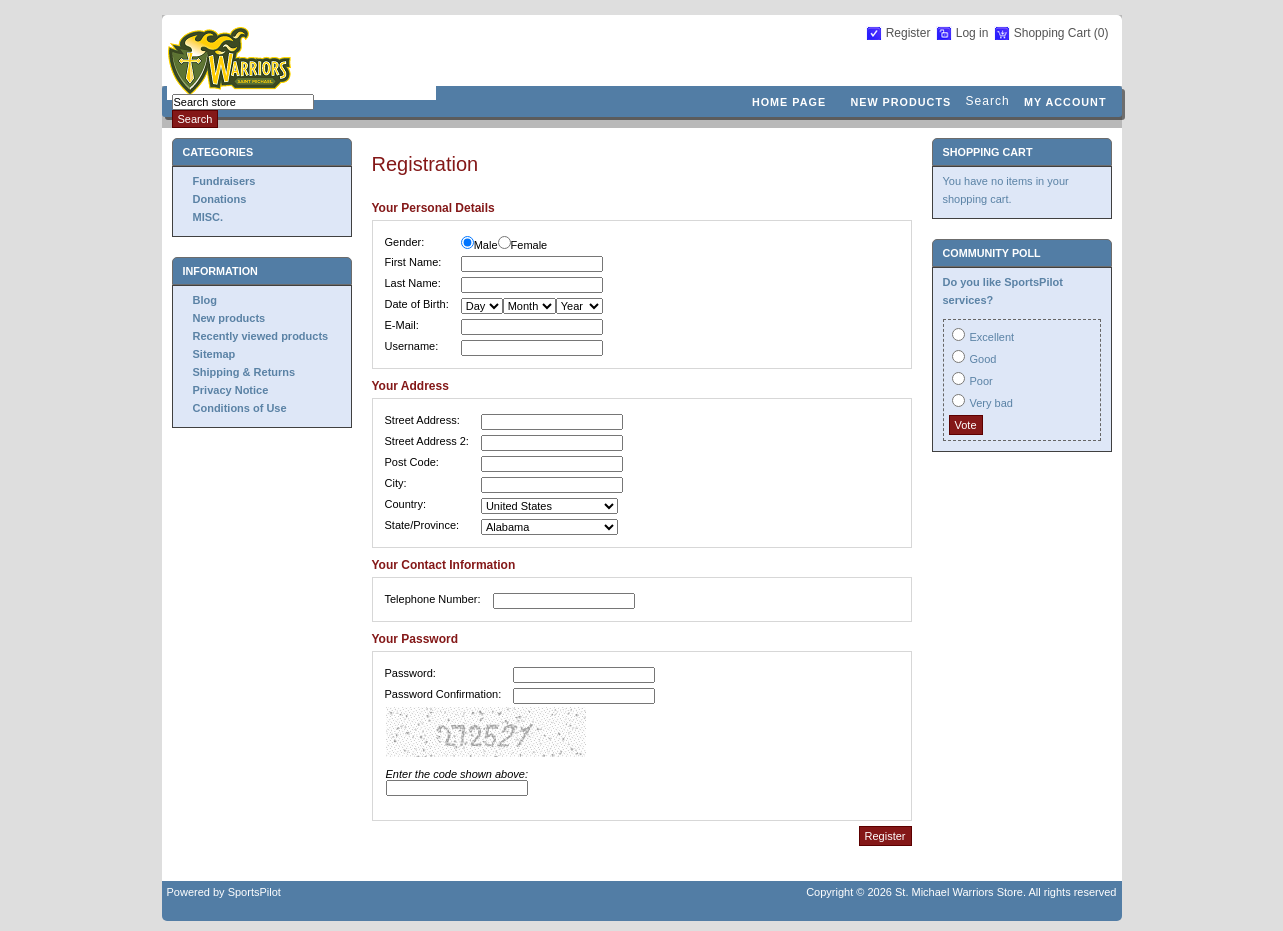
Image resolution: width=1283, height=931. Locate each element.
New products (900, 102)
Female (529, 245)
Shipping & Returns (244, 372)
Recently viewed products (261, 336)
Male (486, 245)
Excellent (992, 337)
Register (908, 33)
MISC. (208, 217)
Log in (972, 33)
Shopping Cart (1054, 33)
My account (1065, 102)
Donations (220, 199)
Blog (205, 300)
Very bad (991, 403)
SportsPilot (254, 892)
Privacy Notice (231, 390)
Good (983, 359)
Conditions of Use (240, 408)
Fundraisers (224, 181)
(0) (1101, 33)
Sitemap (214, 354)
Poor (981, 381)
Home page (789, 102)
